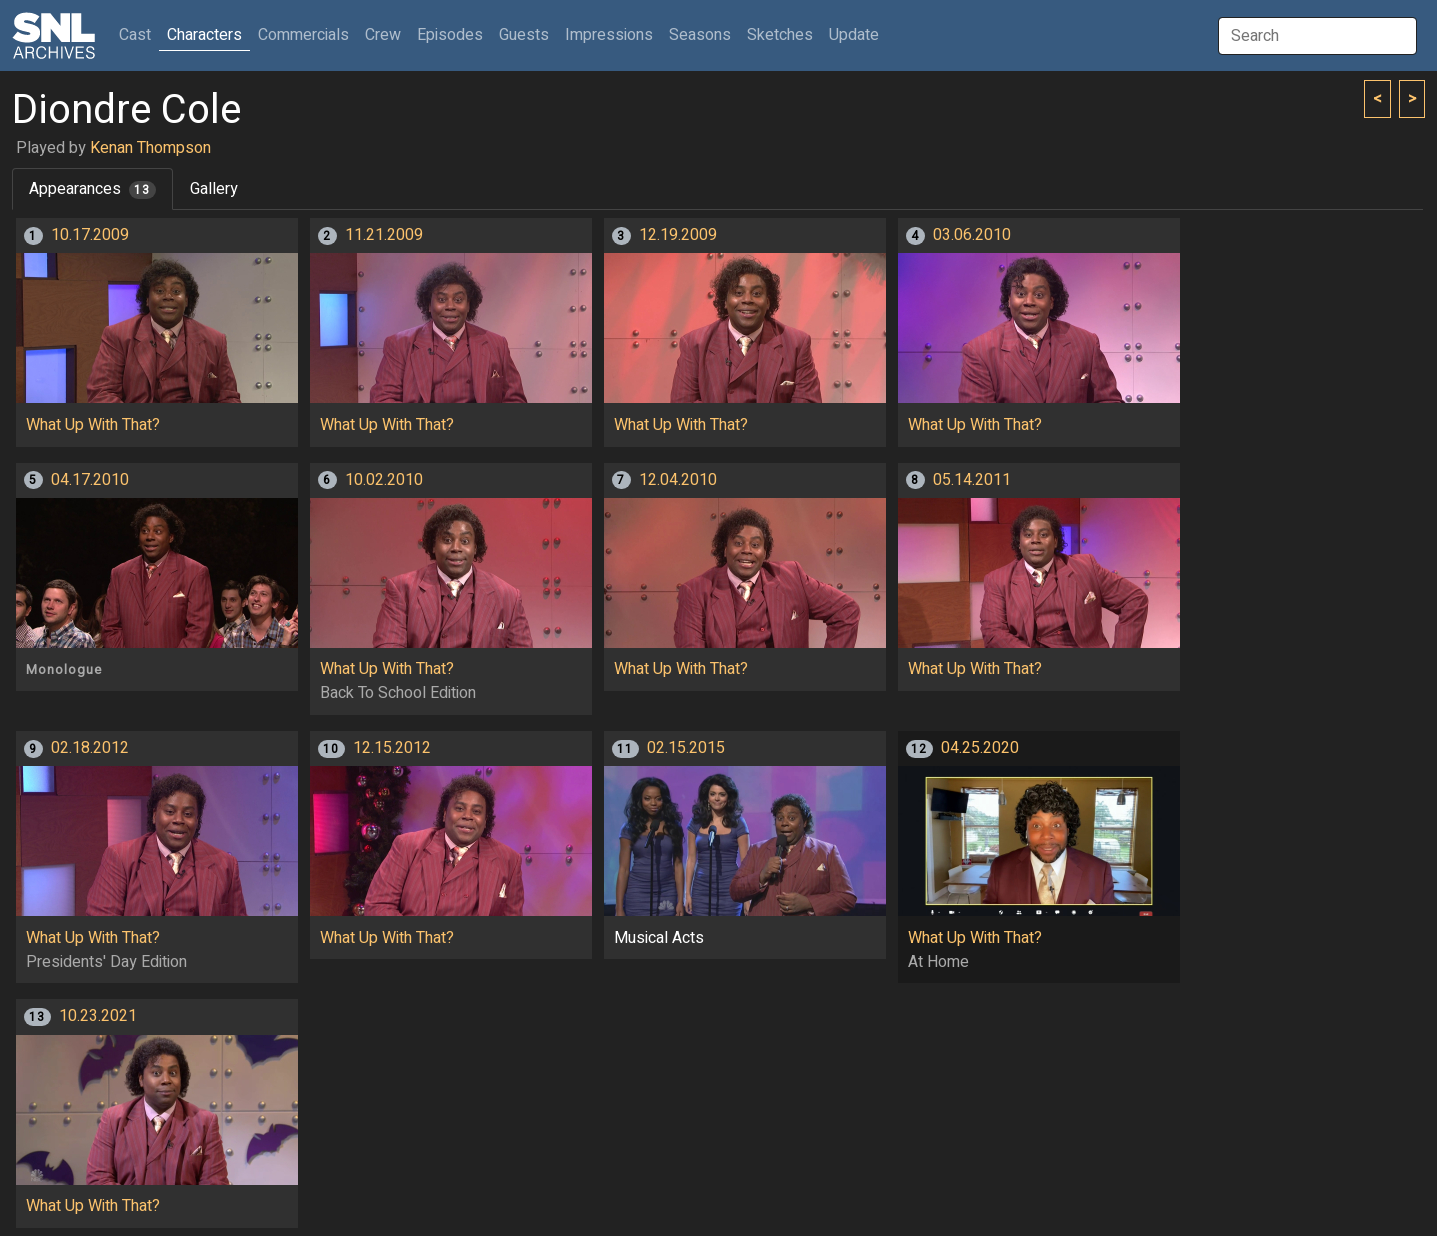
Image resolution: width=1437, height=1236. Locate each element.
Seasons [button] (700, 35)
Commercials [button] (303, 35)
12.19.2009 (678, 235)
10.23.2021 (98, 1016)
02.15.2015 (686, 748)
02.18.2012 (90, 748)
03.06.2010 (972, 235)
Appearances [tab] (92, 189)
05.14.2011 (972, 480)
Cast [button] (139, 34)
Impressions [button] (609, 35)
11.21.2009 (384, 235)
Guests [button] (524, 35)
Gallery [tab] (214, 189)
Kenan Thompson (150, 148)
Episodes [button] (450, 35)
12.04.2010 (678, 480)
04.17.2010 (90, 480)
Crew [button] (383, 35)
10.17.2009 (90, 235)
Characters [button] (204, 35)
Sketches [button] (780, 35)
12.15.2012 (392, 748)
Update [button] (854, 35)
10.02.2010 (384, 480)
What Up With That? (93, 425)
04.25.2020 (980, 748)
